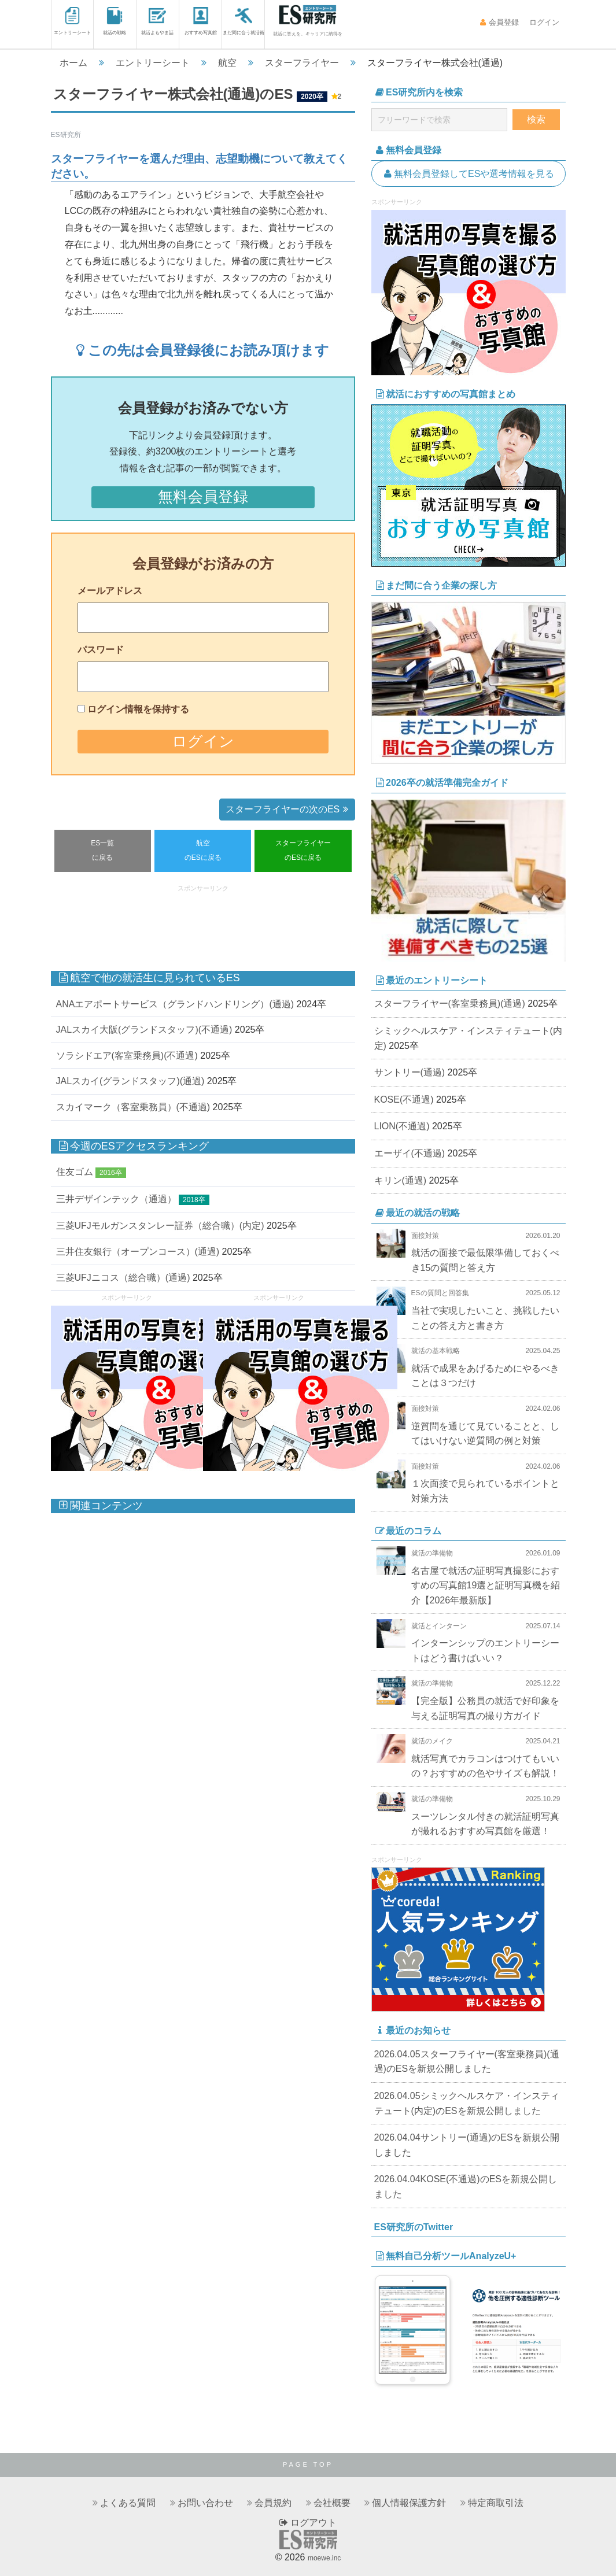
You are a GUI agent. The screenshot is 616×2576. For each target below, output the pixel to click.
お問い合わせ (205, 2503)
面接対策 (425, 1236)
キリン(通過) (400, 1180)
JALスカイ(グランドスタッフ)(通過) (130, 1081)
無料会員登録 (203, 497)
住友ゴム (74, 1172)
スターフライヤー (302, 63)
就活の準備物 (432, 1553)
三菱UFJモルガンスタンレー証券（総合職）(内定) (160, 1225)
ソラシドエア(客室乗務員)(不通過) (127, 1055)
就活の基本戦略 (435, 1351)
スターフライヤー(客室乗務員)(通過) (449, 1003)
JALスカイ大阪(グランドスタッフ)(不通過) (144, 1029)
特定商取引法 (495, 2503)
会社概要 (332, 2503)
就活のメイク (432, 1741)
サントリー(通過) (409, 1072)
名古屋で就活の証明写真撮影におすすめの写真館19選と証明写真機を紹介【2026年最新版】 (485, 1585)
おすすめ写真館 (201, 21)
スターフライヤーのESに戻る (303, 850)
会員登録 (499, 22)
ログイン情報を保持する (138, 709)
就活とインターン (439, 1626)
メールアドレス (110, 591)
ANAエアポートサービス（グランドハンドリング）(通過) (175, 1004)
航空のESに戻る (203, 850)
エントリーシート (72, 21)
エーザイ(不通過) (409, 1153)
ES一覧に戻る (102, 850)
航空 (227, 63)
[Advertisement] (261, 922)
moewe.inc (324, 2558)
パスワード (101, 650)
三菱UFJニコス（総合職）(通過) (123, 1278)
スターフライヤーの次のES (289, 809)
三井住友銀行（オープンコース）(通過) (138, 1251)
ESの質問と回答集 (440, 1293)
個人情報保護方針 (409, 2503)
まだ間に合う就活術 (243, 21)
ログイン (543, 22)
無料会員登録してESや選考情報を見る (468, 174)
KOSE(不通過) (404, 1099)
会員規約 (273, 2503)
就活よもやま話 (157, 21)
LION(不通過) (402, 1126)
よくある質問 (128, 2503)
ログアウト (308, 2522)
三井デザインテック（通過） (116, 1199)
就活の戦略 (114, 21)
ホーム (73, 63)
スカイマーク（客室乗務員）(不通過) (133, 1107)
